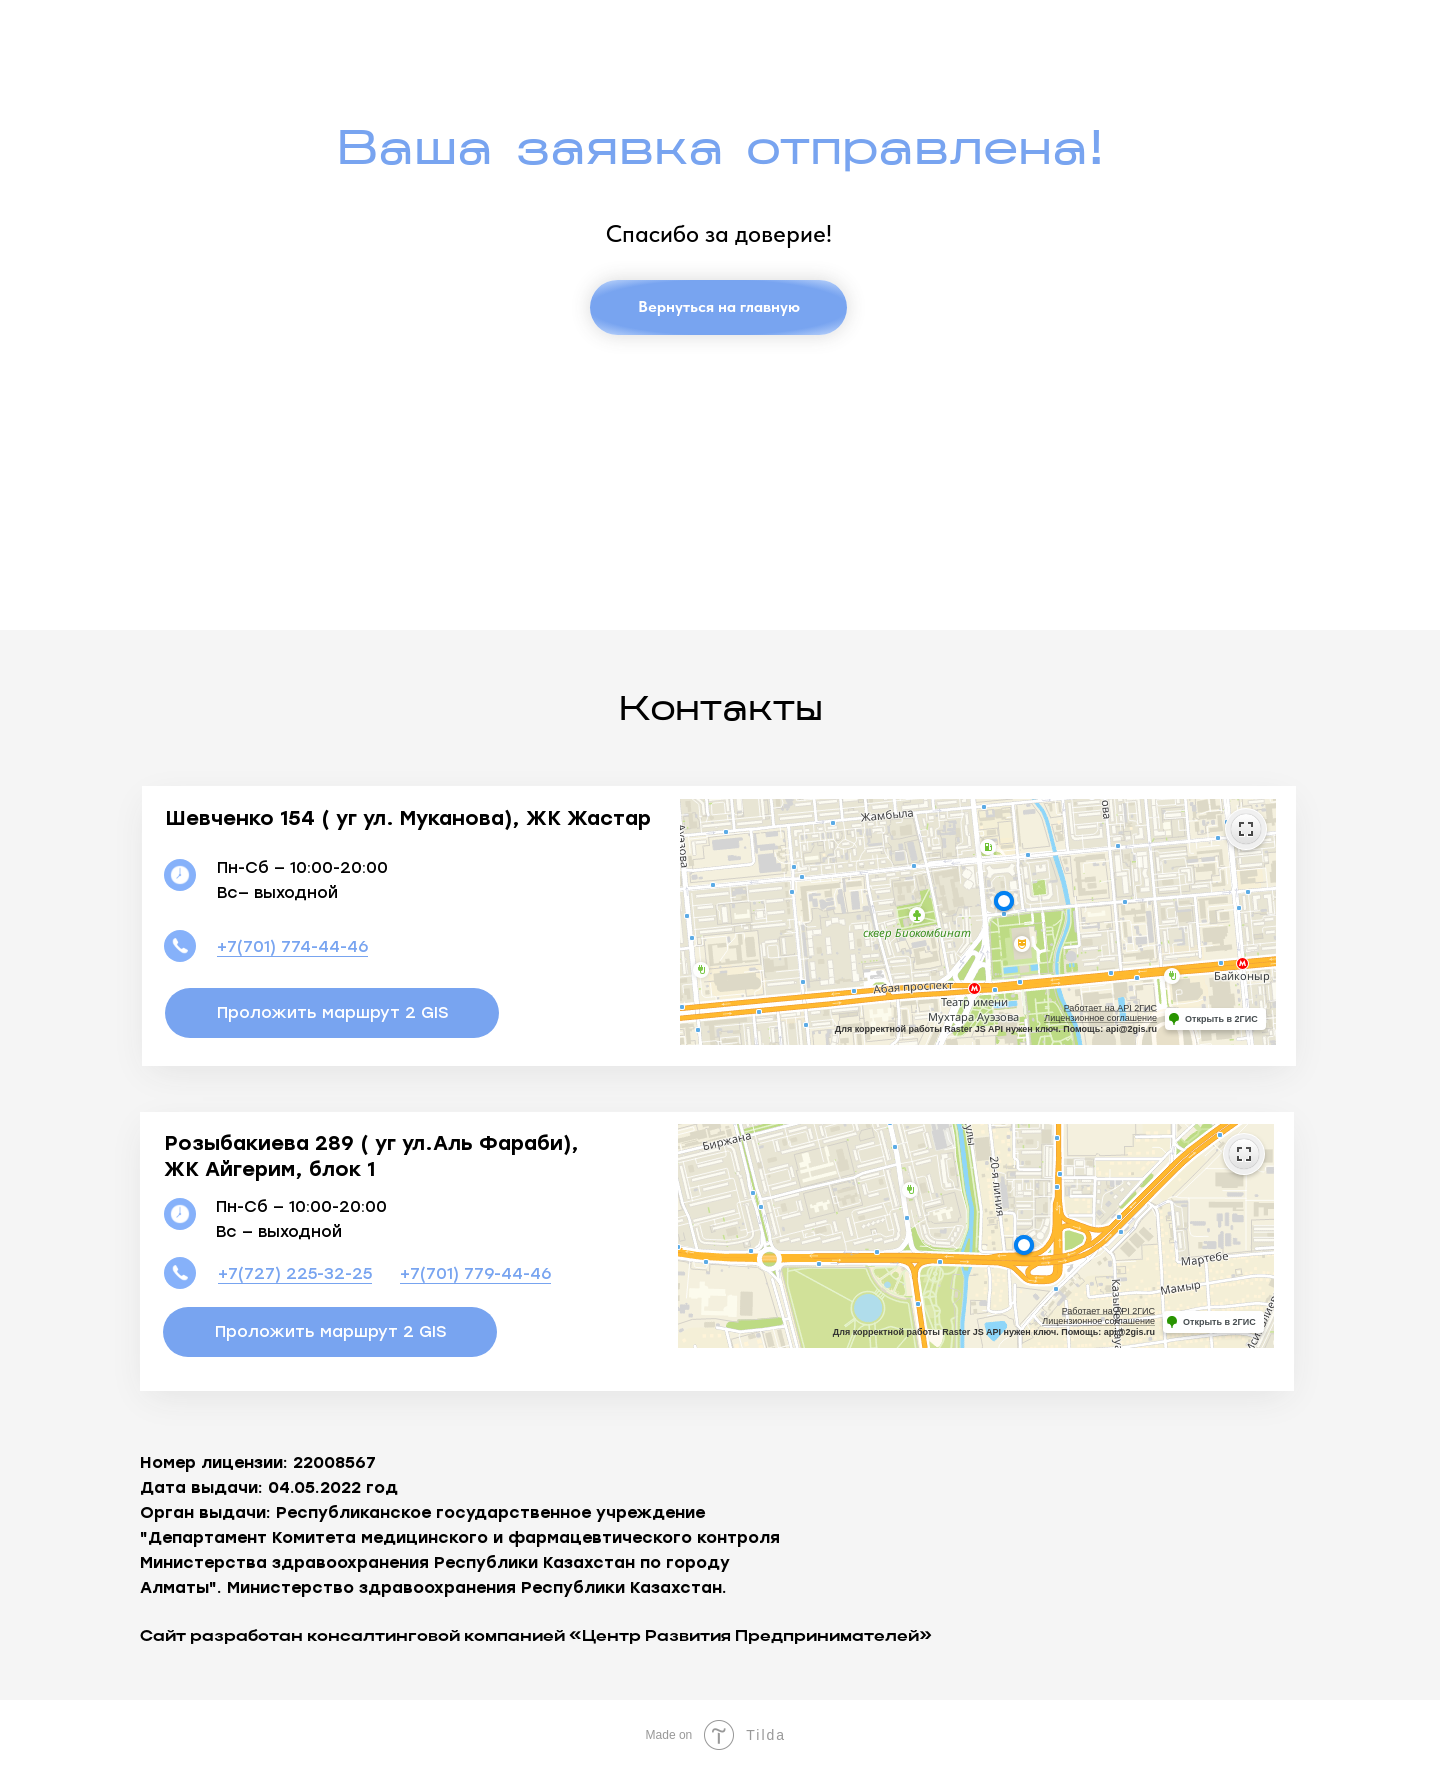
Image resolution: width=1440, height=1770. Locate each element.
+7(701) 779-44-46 (475, 1273)
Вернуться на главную (719, 306)
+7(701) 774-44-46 (292, 946)
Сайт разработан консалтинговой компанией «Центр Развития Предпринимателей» (536, 1637)
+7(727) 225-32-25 (295, 1273)
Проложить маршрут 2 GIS (332, 1012)
